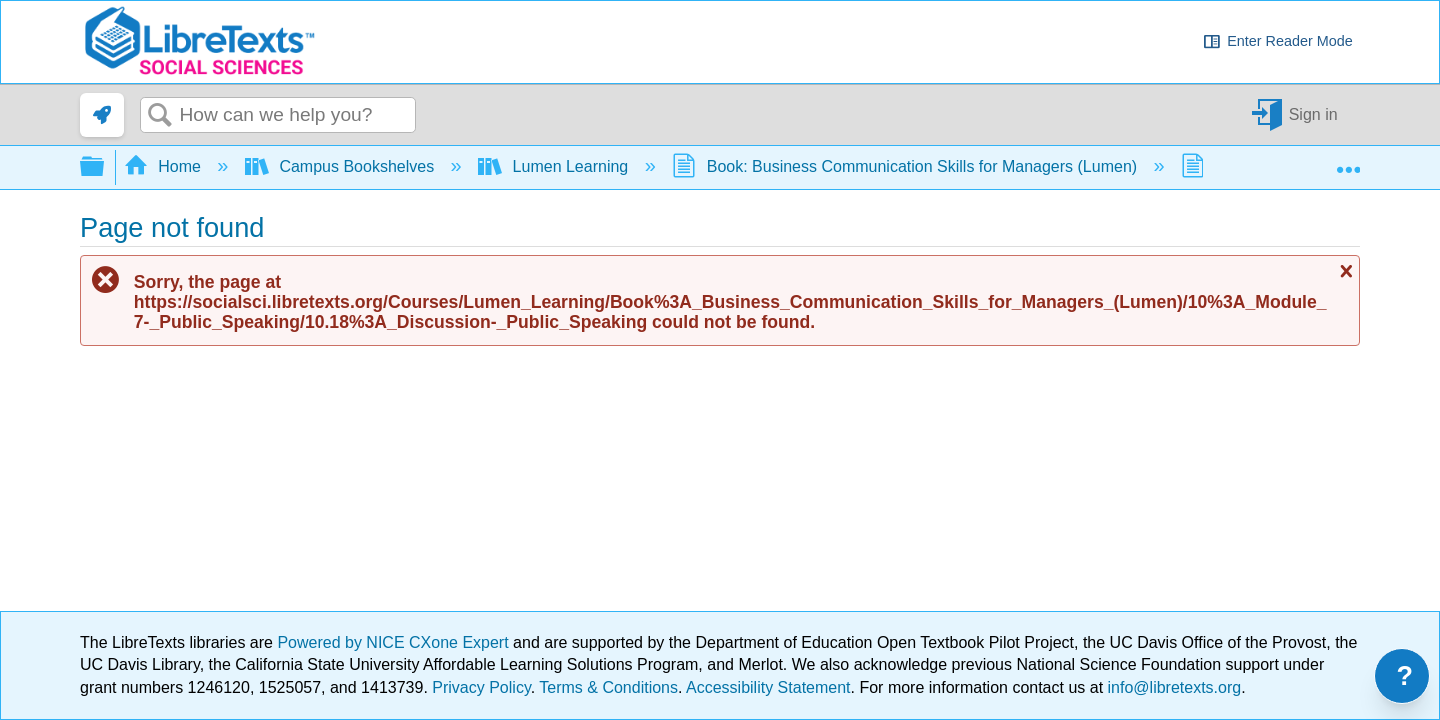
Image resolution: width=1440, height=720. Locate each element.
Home (165, 166)
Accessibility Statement (768, 687)
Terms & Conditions (608, 687)
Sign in (1313, 114)
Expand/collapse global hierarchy (105, 167)
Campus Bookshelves (342, 166)
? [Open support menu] (1405, 676)
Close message (1344, 271)
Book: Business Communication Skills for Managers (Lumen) (906, 166)
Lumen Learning (555, 166)
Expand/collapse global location (1348, 161)
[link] (102, 115)
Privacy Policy (481, 687)
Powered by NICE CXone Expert (395, 642)
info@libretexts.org (1172, 687)
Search (160, 116)
